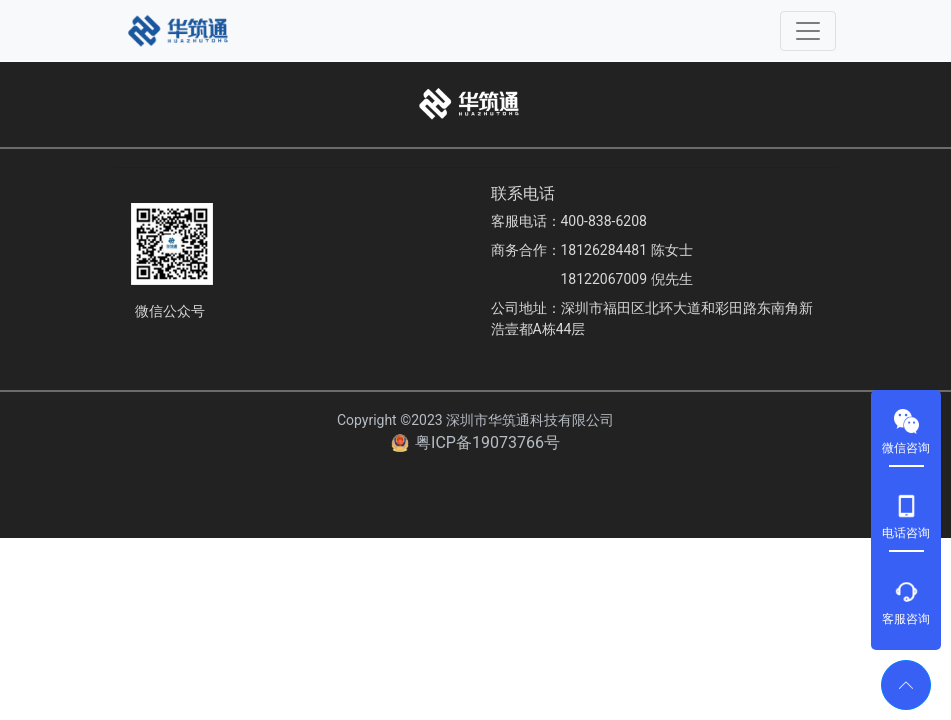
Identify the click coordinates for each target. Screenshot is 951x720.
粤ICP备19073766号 (487, 442)
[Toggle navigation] (808, 31)
